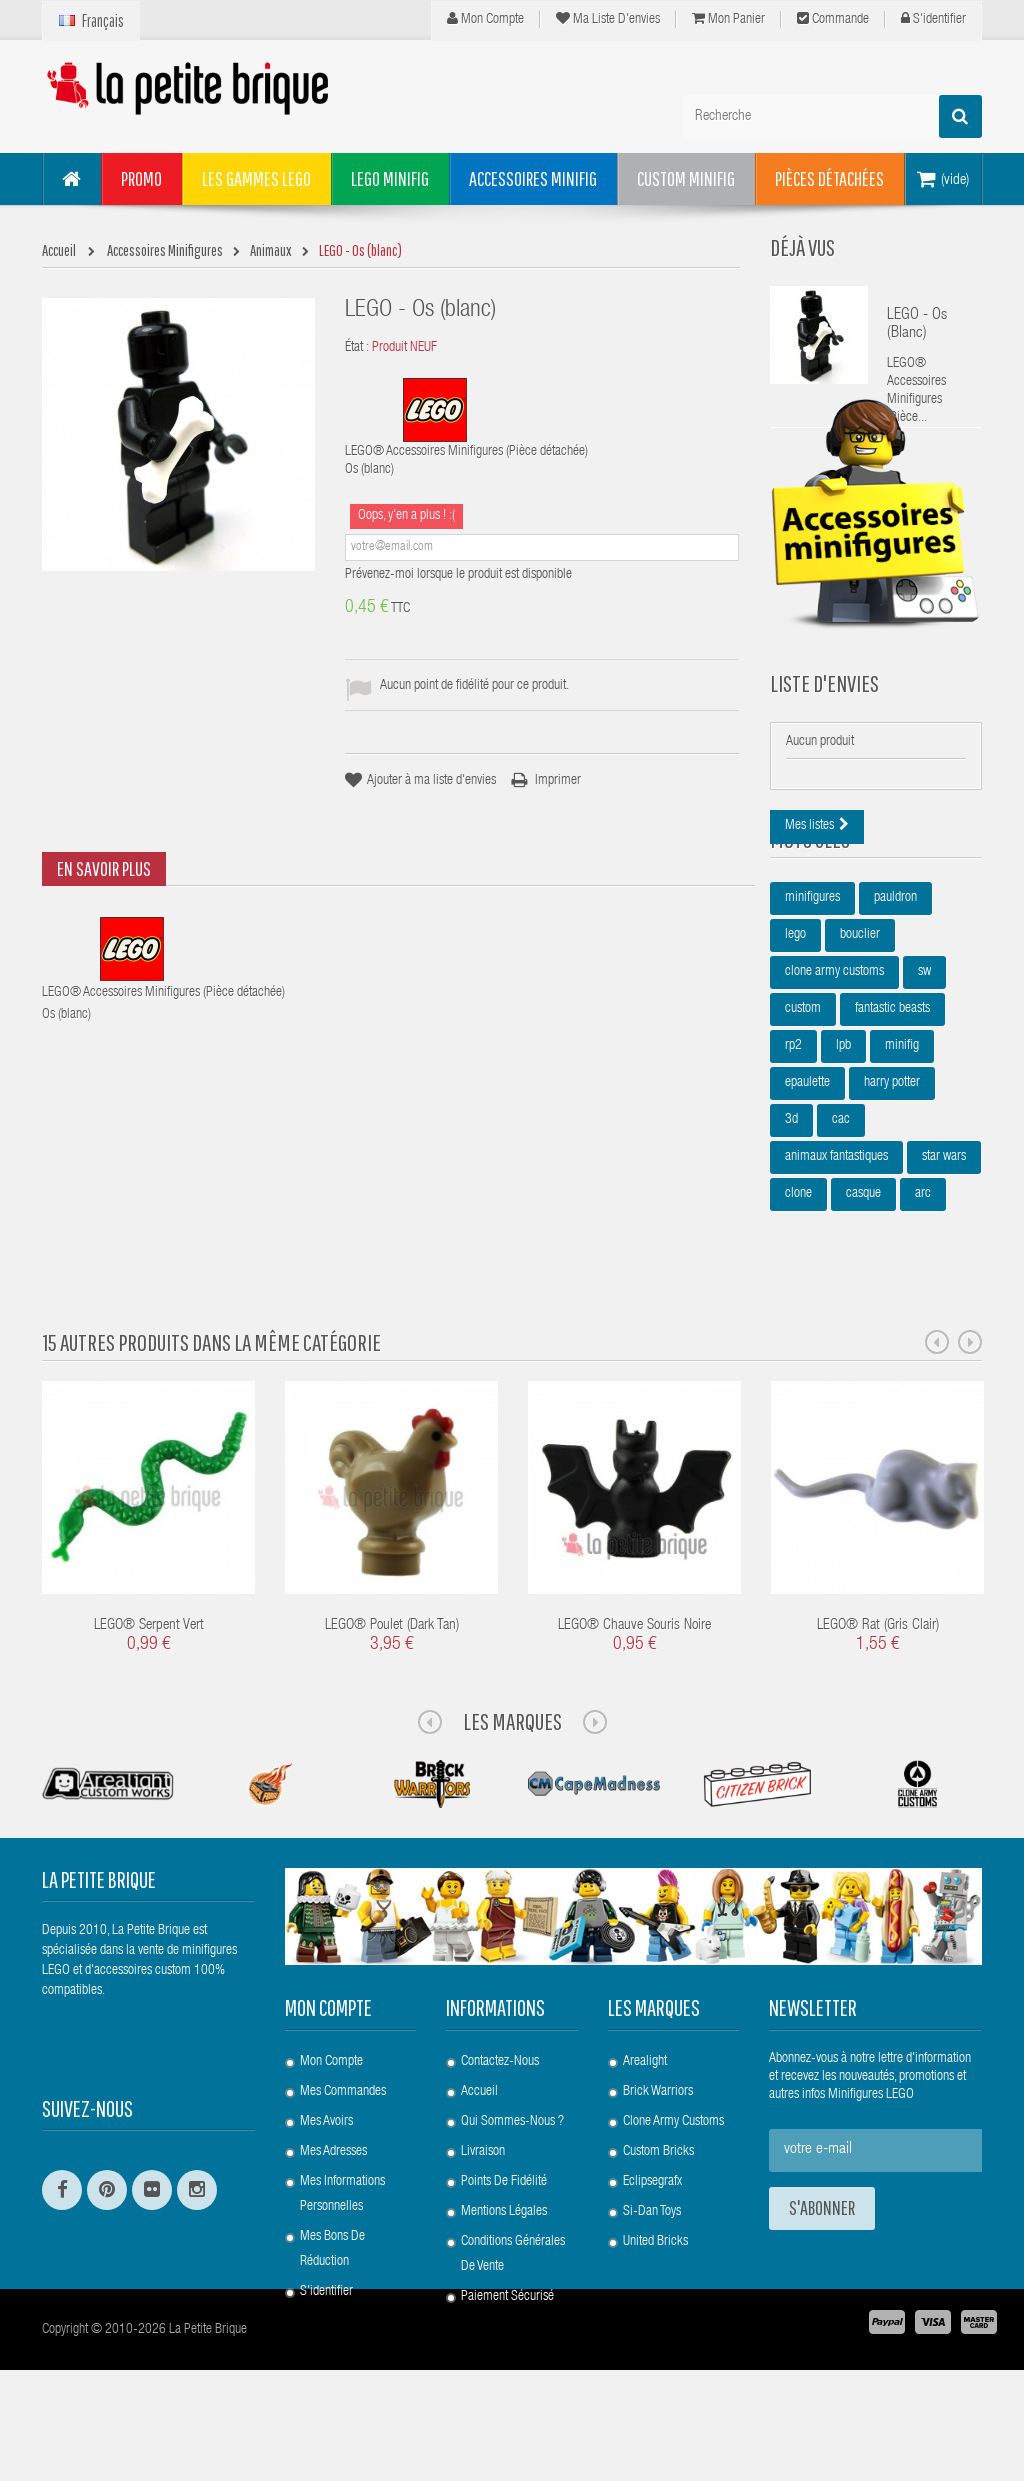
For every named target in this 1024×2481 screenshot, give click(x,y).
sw (924, 1088)
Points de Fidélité (504, 2238)
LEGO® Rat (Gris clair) (878, 1682)
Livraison (483, 2208)
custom (803, 1125)
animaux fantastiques (836, 1273)
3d (791, 1236)
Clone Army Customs (673, 2178)
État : (357, 348)
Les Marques (512, 1778)
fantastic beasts (892, 1125)
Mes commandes (343, 2148)
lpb (843, 1162)
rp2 (793, 1162)
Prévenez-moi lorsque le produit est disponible (458, 575)
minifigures (812, 1014)
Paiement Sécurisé (507, 2353)
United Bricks (655, 2298)
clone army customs (834, 1088)
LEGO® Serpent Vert (149, 1682)
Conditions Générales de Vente (513, 2310)
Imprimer (558, 781)
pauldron (895, 1014)
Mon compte (485, 19)
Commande (833, 19)
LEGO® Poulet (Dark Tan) (392, 1682)
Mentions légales (504, 2268)
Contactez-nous (500, 2118)
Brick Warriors (658, 2148)
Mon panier (728, 19)
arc (923, 1310)
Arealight (645, 2118)
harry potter (892, 1199)
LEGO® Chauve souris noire (634, 1682)
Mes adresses (333, 2208)
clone (798, 1310)
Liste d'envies (824, 752)
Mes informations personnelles (342, 2250)
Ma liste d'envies (608, 19)
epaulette (807, 1199)
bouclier (860, 1051)
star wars (944, 1273)
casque (863, 1310)
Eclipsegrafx (652, 2238)
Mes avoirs (326, 2178)
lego (795, 1051)
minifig (902, 1162)
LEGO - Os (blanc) (917, 325)
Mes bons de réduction (332, 2305)
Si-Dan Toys (652, 2268)
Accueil (479, 2148)
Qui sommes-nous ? (512, 2178)
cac (841, 1236)
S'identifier (933, 19)
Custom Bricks (658, 2208)
